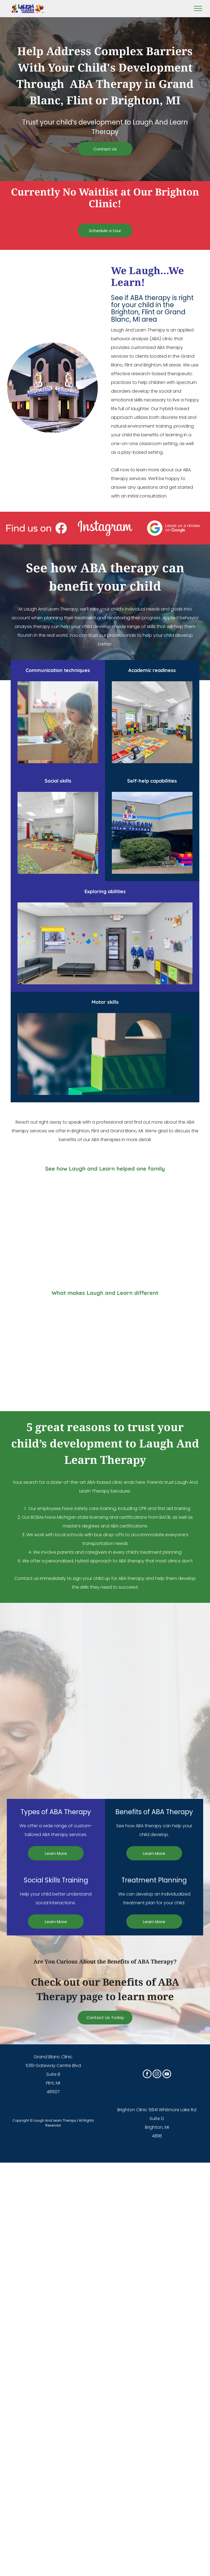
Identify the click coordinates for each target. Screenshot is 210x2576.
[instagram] (157, 2074)
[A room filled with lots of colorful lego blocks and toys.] (157, 1655)
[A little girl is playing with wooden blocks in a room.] (52, 1655)
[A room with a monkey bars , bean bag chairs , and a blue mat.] (52, 1760)
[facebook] (147, 2074)
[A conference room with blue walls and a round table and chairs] (157, 1760)
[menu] (198, 8)
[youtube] (166, 2074)
